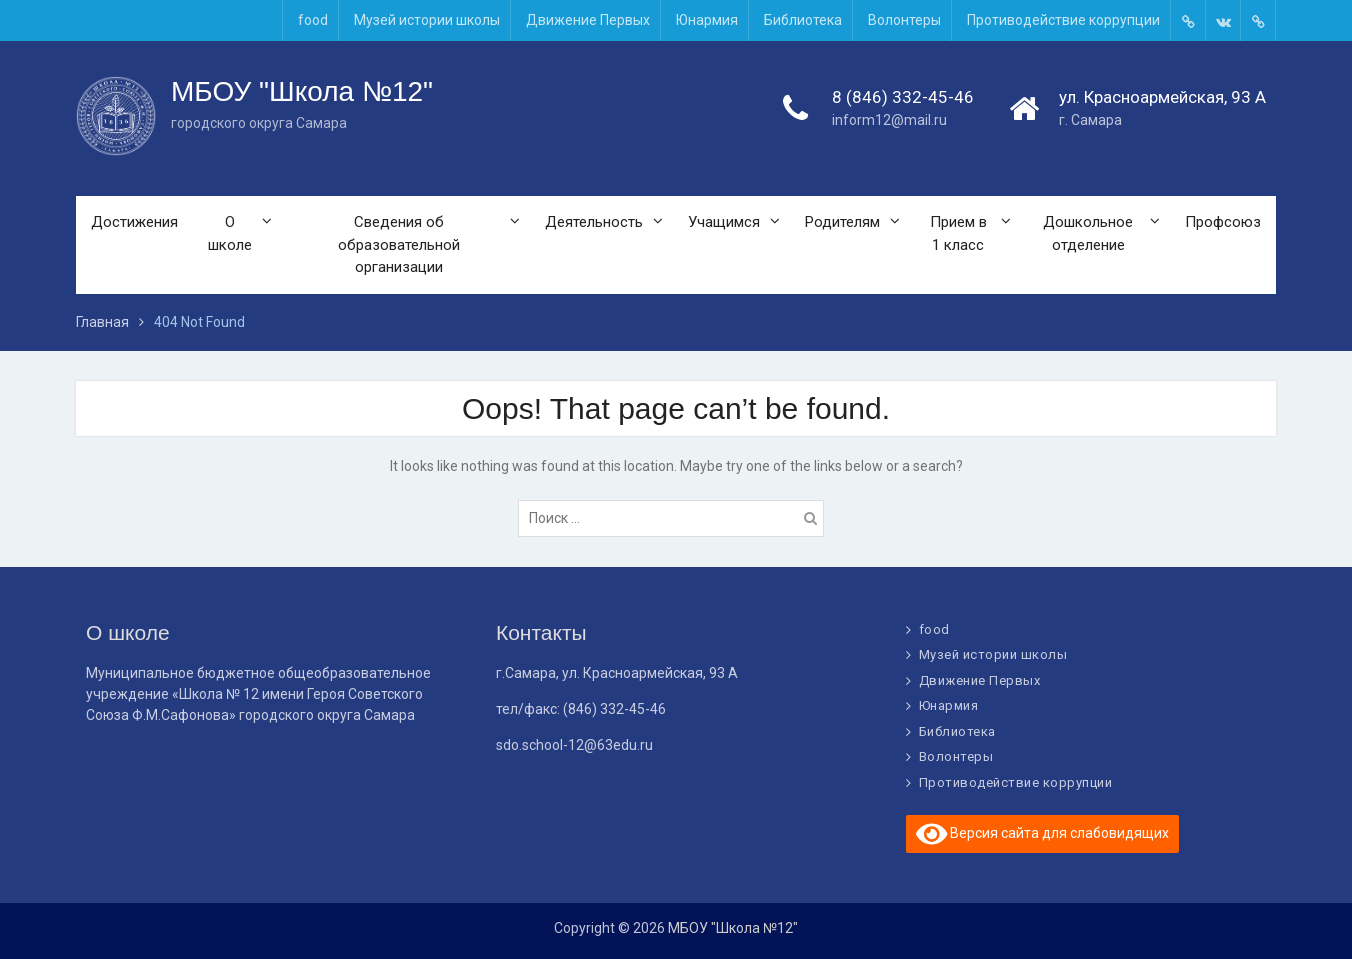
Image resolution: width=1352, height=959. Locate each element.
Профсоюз (1223, 222)
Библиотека (803, 20)
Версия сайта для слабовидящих (1043, 834)
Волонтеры (904, 20)
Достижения (134, 222)
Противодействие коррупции (1063, 20)
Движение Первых (588, 20)
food (313, 20)
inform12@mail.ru (889, 120)
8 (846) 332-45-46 (903, 97)
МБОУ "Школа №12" (302, 91)
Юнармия (707, 20)
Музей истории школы (427, 20)
